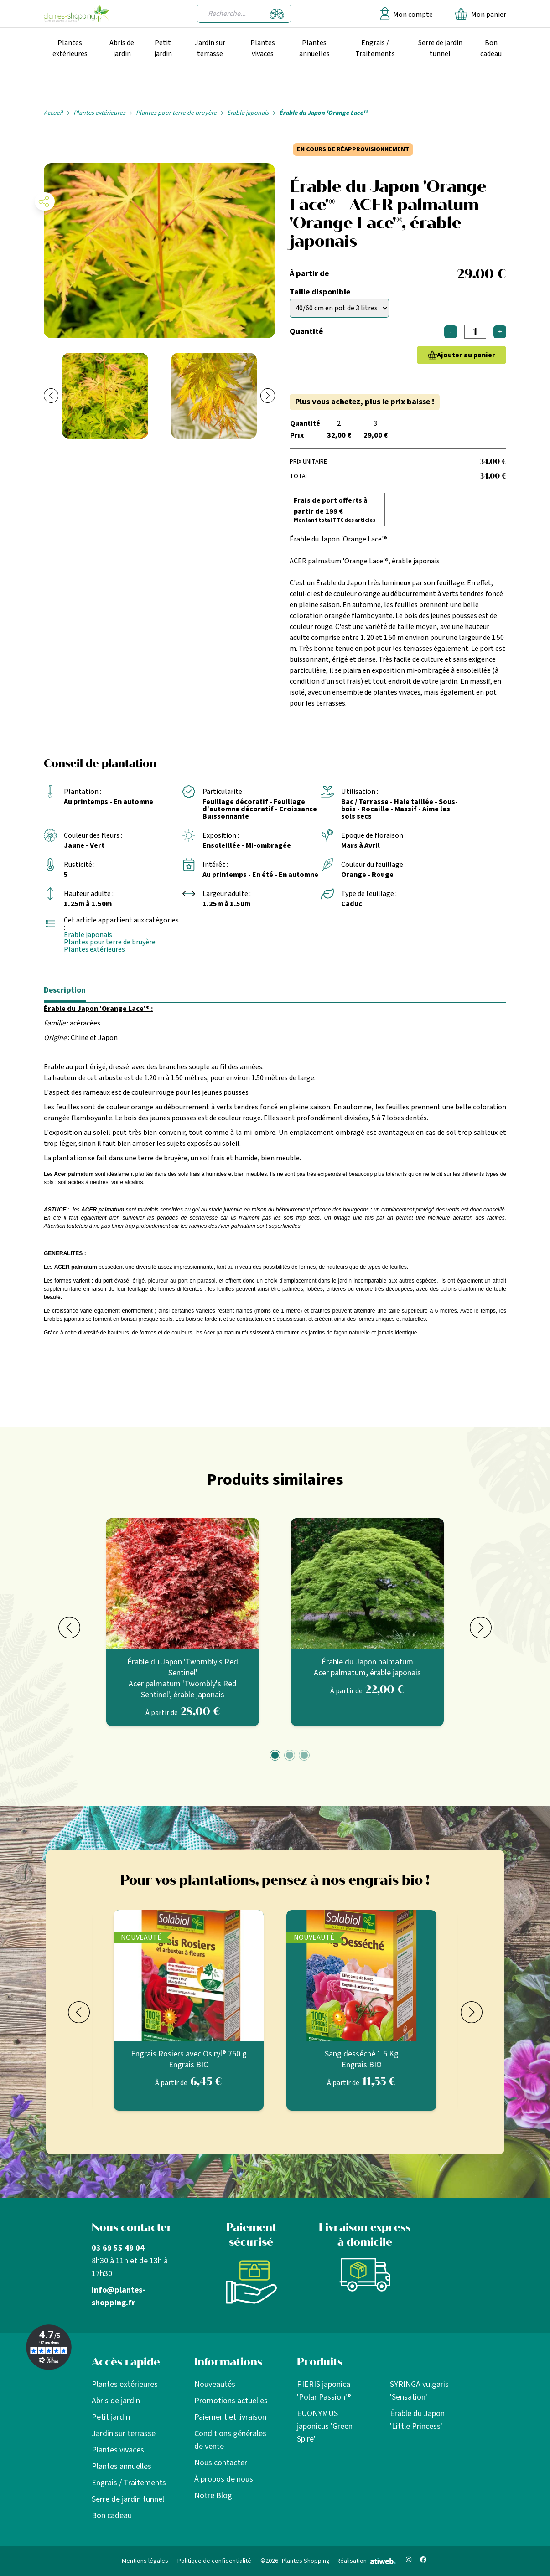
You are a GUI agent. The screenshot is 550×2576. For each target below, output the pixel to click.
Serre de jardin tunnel (440, 48)
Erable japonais (248, 113)
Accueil (53, 113)
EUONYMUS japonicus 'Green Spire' (325, 2426)
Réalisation (366, 2561)
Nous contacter (220, 2462)
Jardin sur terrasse (210, 48)
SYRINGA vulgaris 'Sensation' (419, 2391)
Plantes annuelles (314, 48)
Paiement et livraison (230, 2417)
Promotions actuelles (231, 2400)
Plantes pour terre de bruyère (176, 113)
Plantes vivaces (262, 48)
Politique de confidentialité (214, 2561)
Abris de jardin (121, 48)
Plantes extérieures (70, 48)
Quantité (306, 331)
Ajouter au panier (466, 355)
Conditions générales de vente (230, 2440)
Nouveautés (214, 2384)
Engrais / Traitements (375, 48)
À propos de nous (223, 2479)
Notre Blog (213, 2495)
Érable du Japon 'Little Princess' (417, 2420)
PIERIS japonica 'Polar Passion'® (324, 2391)
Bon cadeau (491, 48)
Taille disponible (320, 292)
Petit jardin (163, 48)
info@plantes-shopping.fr (118, 2296)
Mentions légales (145, 2561)
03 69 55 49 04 (118, 2248)
